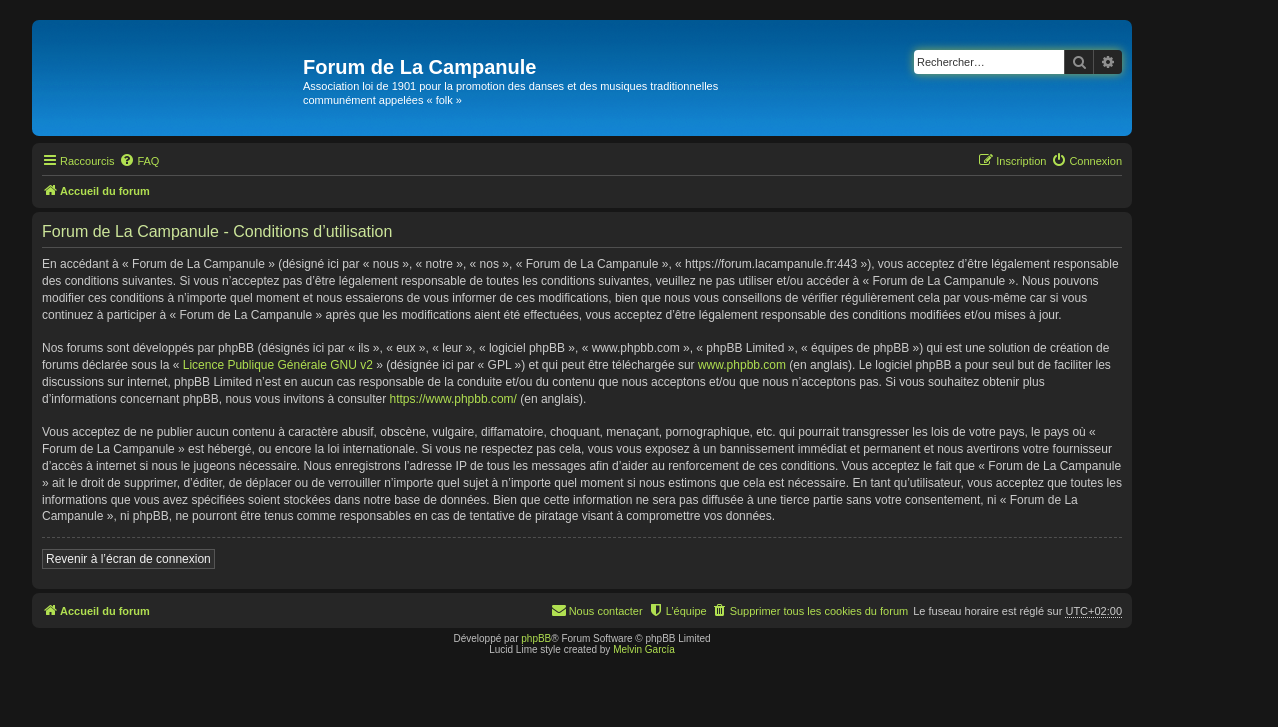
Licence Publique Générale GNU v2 (278, 365)
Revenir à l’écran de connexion (128, 559)
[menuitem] (139, 161)
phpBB (536, 638)
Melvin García (644, 649)
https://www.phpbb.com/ (453, 399)
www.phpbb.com (742, 365)
